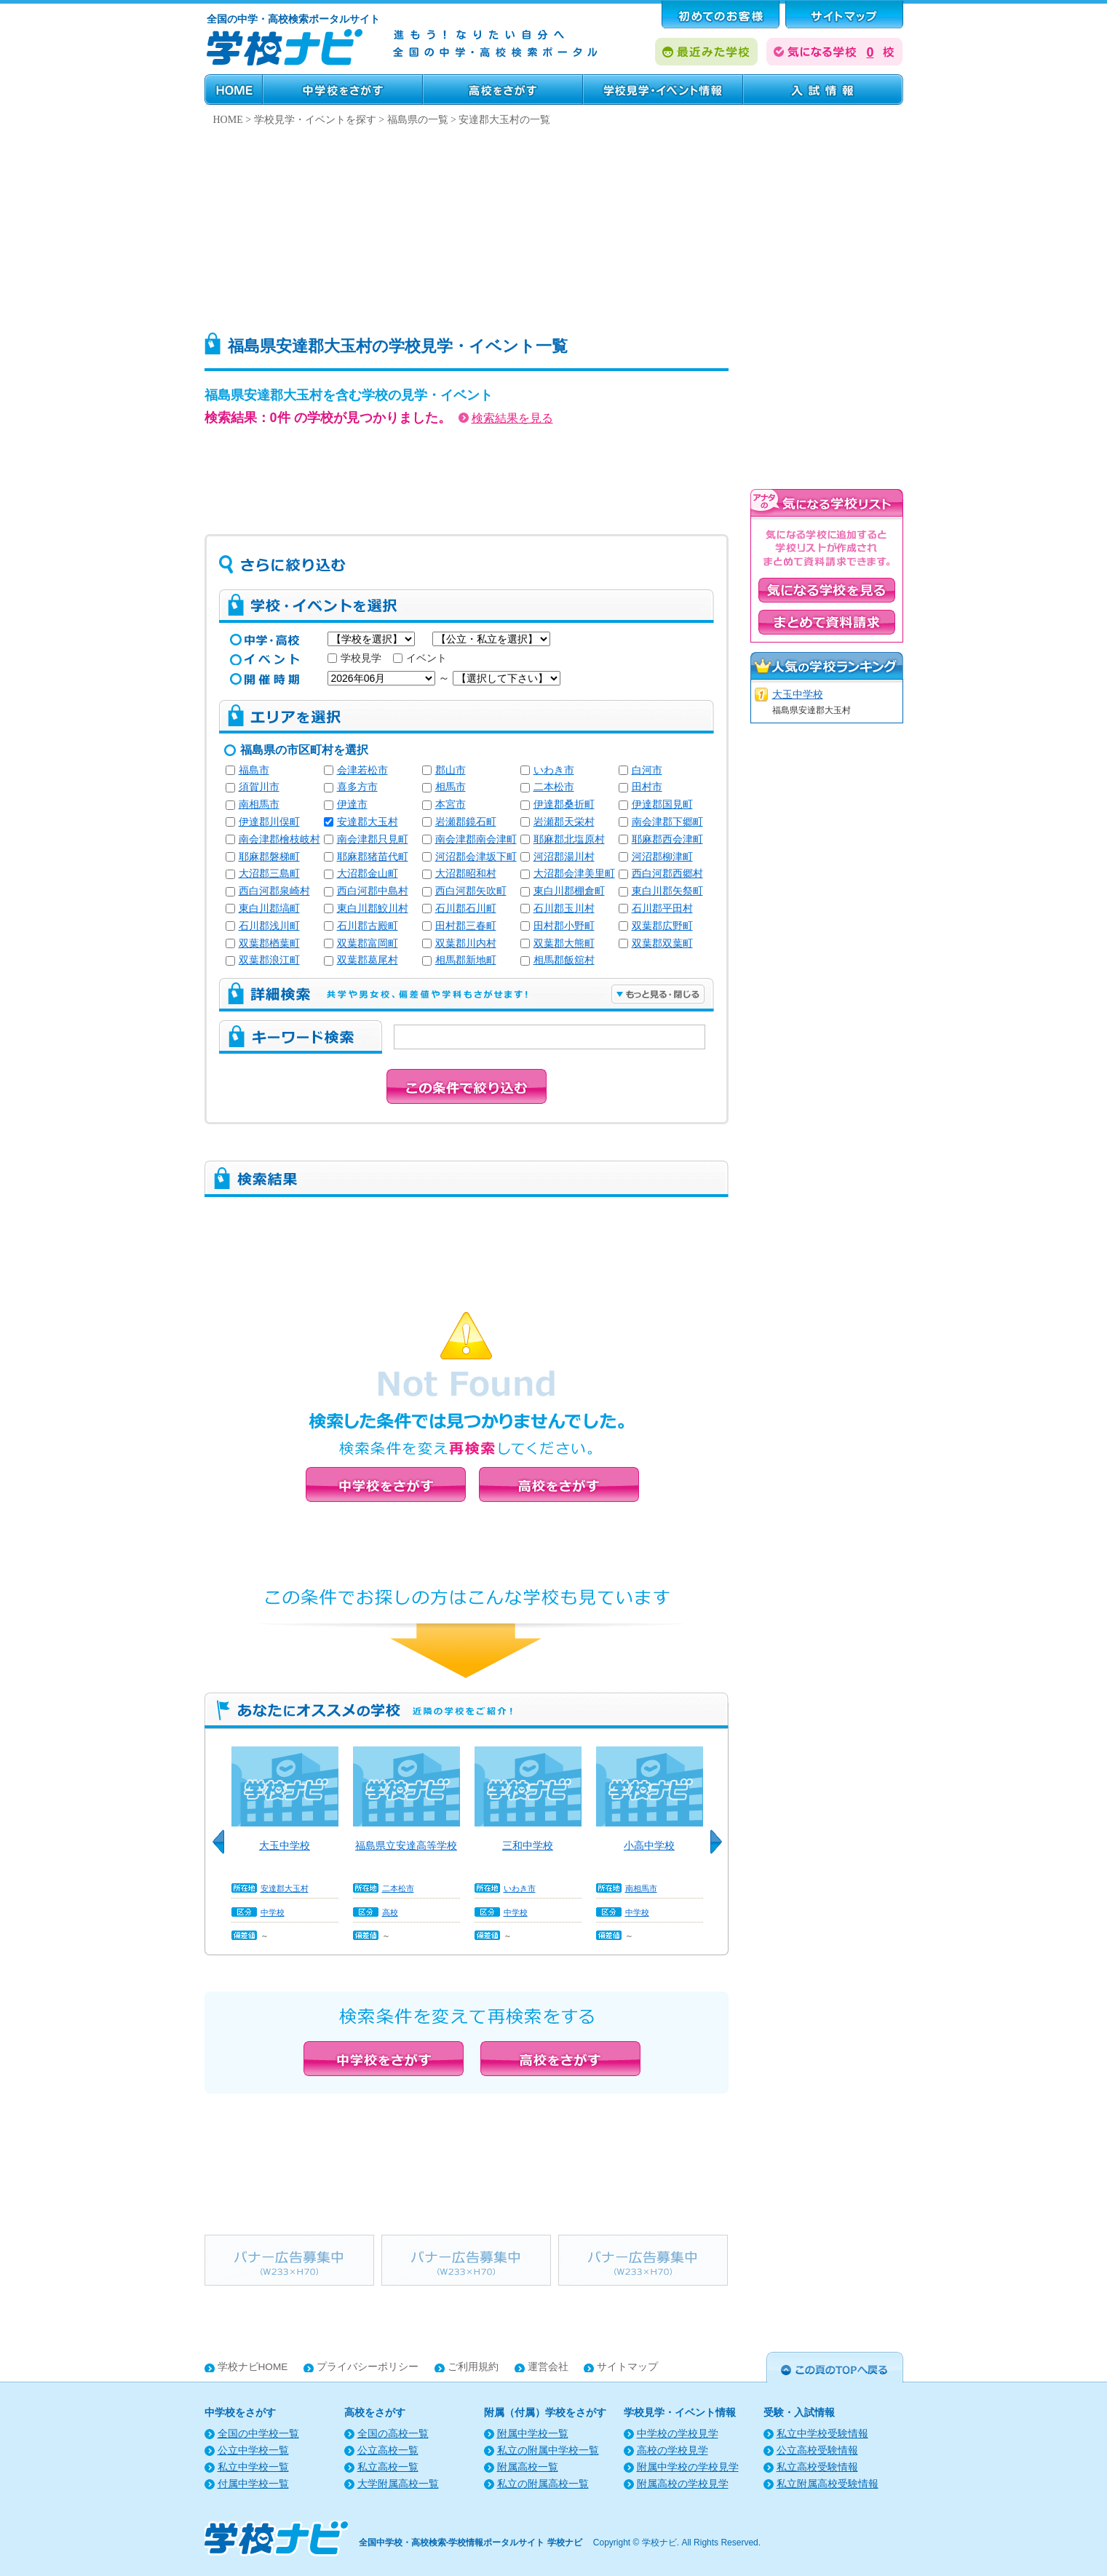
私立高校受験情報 (817, 2467)
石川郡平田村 (662, 908)
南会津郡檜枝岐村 (279, 839)
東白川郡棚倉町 (569, 891)
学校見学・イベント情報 (663, 89)
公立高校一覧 (387, 2450)
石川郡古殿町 (367, 926)
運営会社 (548, 2366)
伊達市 (352, 804)
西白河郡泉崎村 (274, 891)
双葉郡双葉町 (662, 943)
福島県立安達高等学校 (406, 1845)
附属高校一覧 (527, 2467)
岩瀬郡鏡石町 (465, 821)
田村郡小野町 (564, 926)
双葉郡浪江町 (269, 960)
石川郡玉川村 (564, 908)
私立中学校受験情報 (822, 2433)
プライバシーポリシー (367, 2366)
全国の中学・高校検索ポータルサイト (293, 19)
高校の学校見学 (672, 2450)
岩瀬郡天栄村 (564, 821)
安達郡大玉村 (367, 821)
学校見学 (354, 658)
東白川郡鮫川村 (372, 908)
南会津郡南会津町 (476, 839)
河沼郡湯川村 (564, 856)
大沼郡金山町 (367, 873)
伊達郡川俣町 (269, 821)
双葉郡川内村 (465, 943)
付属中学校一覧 (253, 2483)
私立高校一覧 (387, 2467)
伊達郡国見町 (662, 804)
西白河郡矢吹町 (471, 891)
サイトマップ (627, 2366)
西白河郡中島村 (372, 891)
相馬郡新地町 (465, 960)
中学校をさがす (343, 89)
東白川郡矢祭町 (667, 891)
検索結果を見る (506, 418)
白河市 (647, 770)
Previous (223, 1849)
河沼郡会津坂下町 (476, 856)
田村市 (647, 787)
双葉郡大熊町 (564, 943)
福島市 (254, 770)
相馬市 (450, 787)
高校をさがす (503, 89)
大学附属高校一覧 (398, 2483)
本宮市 (450, 804)
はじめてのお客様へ (720, 14)
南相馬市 (259, 804)
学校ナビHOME (253, 2366)
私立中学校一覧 (253, 2467)
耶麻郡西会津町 (667, 839)
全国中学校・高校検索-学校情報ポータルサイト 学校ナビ (470, 2542)
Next (721, 1849)
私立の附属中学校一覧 (548, 2450)
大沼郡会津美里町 (574, 873)
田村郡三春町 (465, 926)
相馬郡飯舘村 (564, 960)
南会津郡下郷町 (667, 821)
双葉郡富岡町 (367, 943)
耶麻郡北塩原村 (569, 839)
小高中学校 (649, 1845)
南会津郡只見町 (372, 839)
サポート (844, 14)
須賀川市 (259, 787)
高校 (390, 1912)
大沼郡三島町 (269, 873)
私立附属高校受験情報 (827, 2483)
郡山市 (450, 770)
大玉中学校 (284, 1845)
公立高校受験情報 (817, 2450)
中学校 (273, 1912)
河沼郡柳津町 (662, 856)
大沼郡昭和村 (465, 873)
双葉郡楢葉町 (269, 943)
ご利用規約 (473, 2366)
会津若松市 (362, 770)
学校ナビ (659, 2542)
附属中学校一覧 (532, 2433)
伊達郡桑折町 (564, 804)
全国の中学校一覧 (258, 2433)
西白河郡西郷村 (667, 873)
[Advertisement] (554, 225)
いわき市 (553, 770)
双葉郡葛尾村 (367, 960)
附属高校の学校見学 (683, 2483)
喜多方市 (357, 787)
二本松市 (553, 787)
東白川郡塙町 (269, 908)
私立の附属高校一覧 (543, 2483)
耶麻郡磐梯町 (269, 856)
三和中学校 (527, 1845)
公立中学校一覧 (253, 2450)
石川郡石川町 (465, 908)
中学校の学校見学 (677, 2433)
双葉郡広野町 (662, 926)
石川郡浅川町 (269, 926)
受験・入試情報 (823, 89)
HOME (234, 89)
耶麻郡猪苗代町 (372, 856)
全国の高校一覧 (393, 2433)
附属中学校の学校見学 (688, 2467)
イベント (420, 658)
